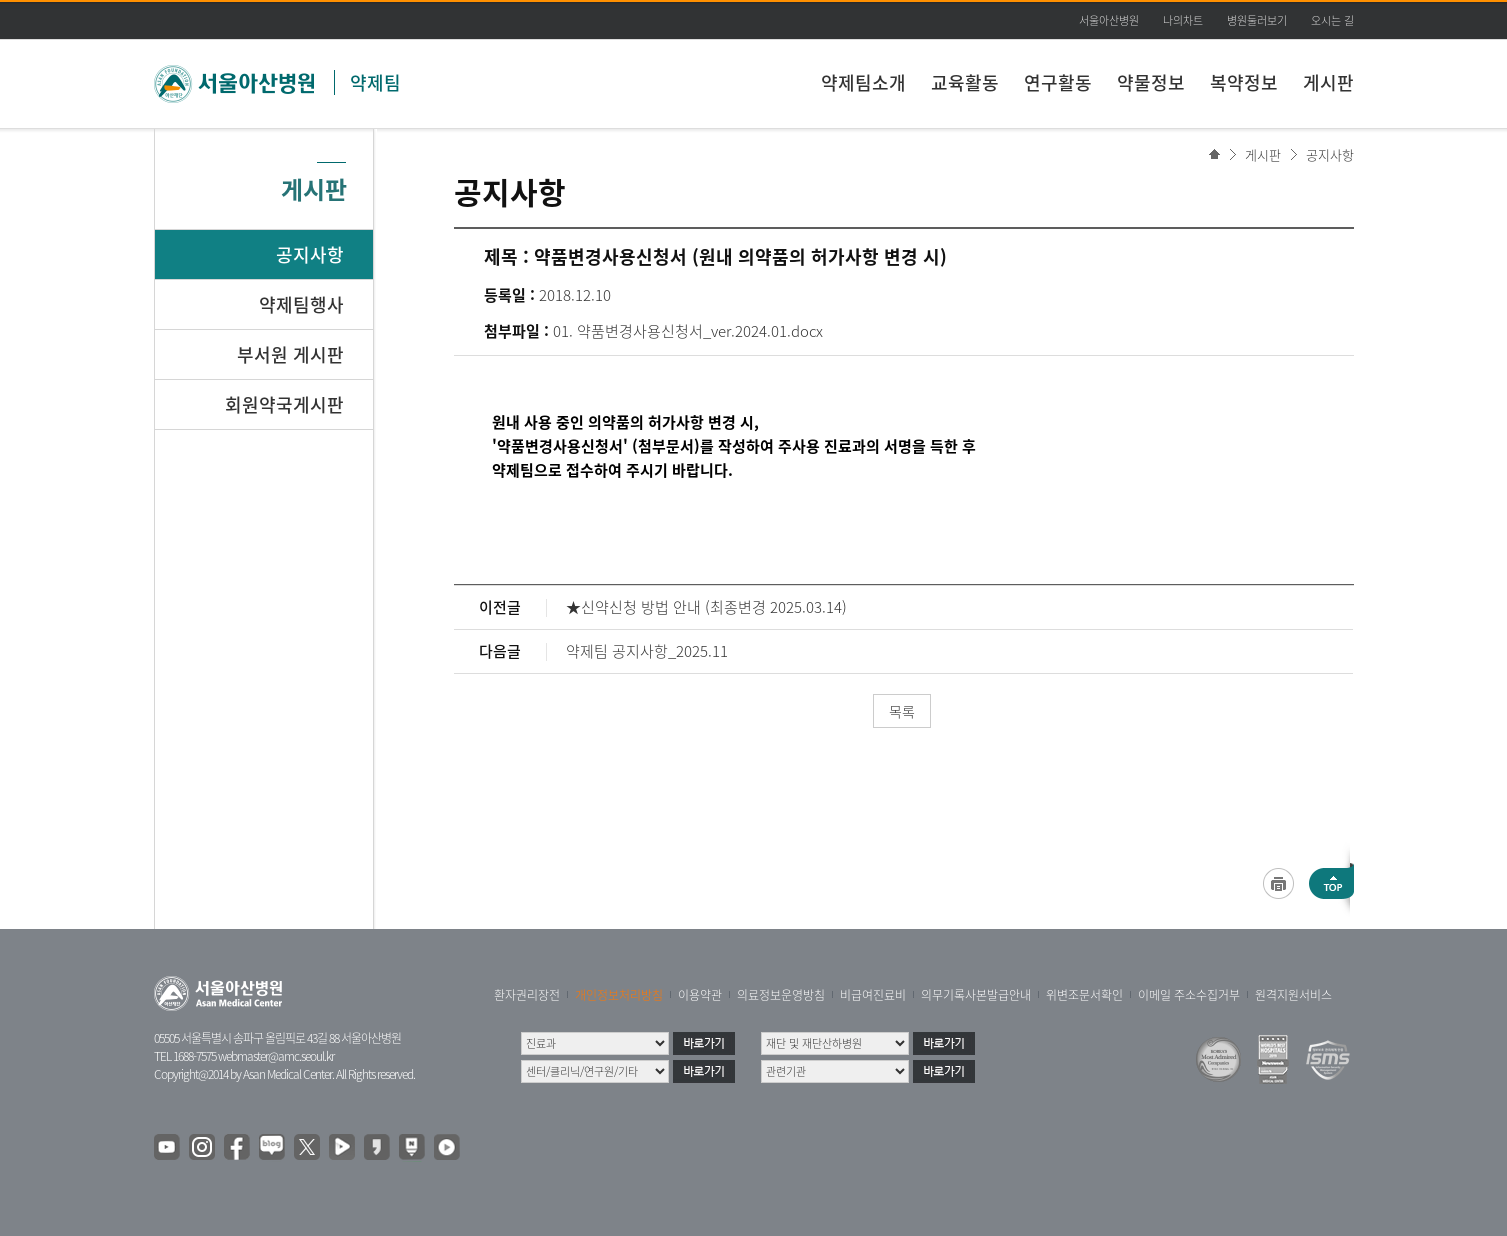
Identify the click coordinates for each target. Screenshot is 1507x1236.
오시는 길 (1332, 20)
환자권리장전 (527, 995)
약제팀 (375, 82)
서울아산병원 (1109, 20)
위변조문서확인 (1084, 995)
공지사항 (1330, 154)
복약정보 (1244, 82)
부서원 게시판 (290, 354)
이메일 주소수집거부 (1189, 995)
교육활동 (965, 82)
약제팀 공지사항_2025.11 (647, 651)
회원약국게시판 (284, 404)
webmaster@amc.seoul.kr (276, 1056)
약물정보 (1151, 82)
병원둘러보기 (1257, 20)
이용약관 (700, 995)
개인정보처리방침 (619, 995)
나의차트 (1183, 20)
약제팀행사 (301, 304)
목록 (902, 711)
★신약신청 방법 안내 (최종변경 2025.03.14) (706, 607)
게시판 (1328, 82)
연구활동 (1058, 82)
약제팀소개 (863, 82)
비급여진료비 (873, 995)
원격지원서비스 (1293, 995)
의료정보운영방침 (781, 995)
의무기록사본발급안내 (976, 995)
